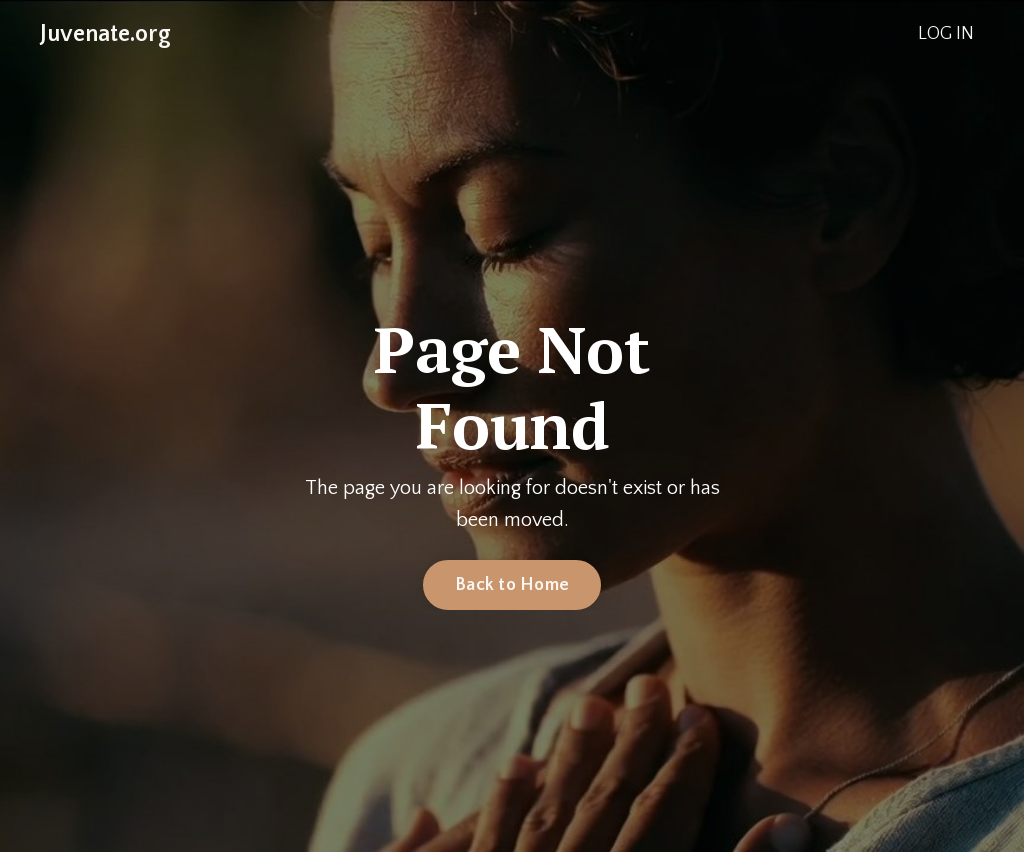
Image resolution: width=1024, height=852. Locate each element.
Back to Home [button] (512, 585)
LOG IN (946, 34)
